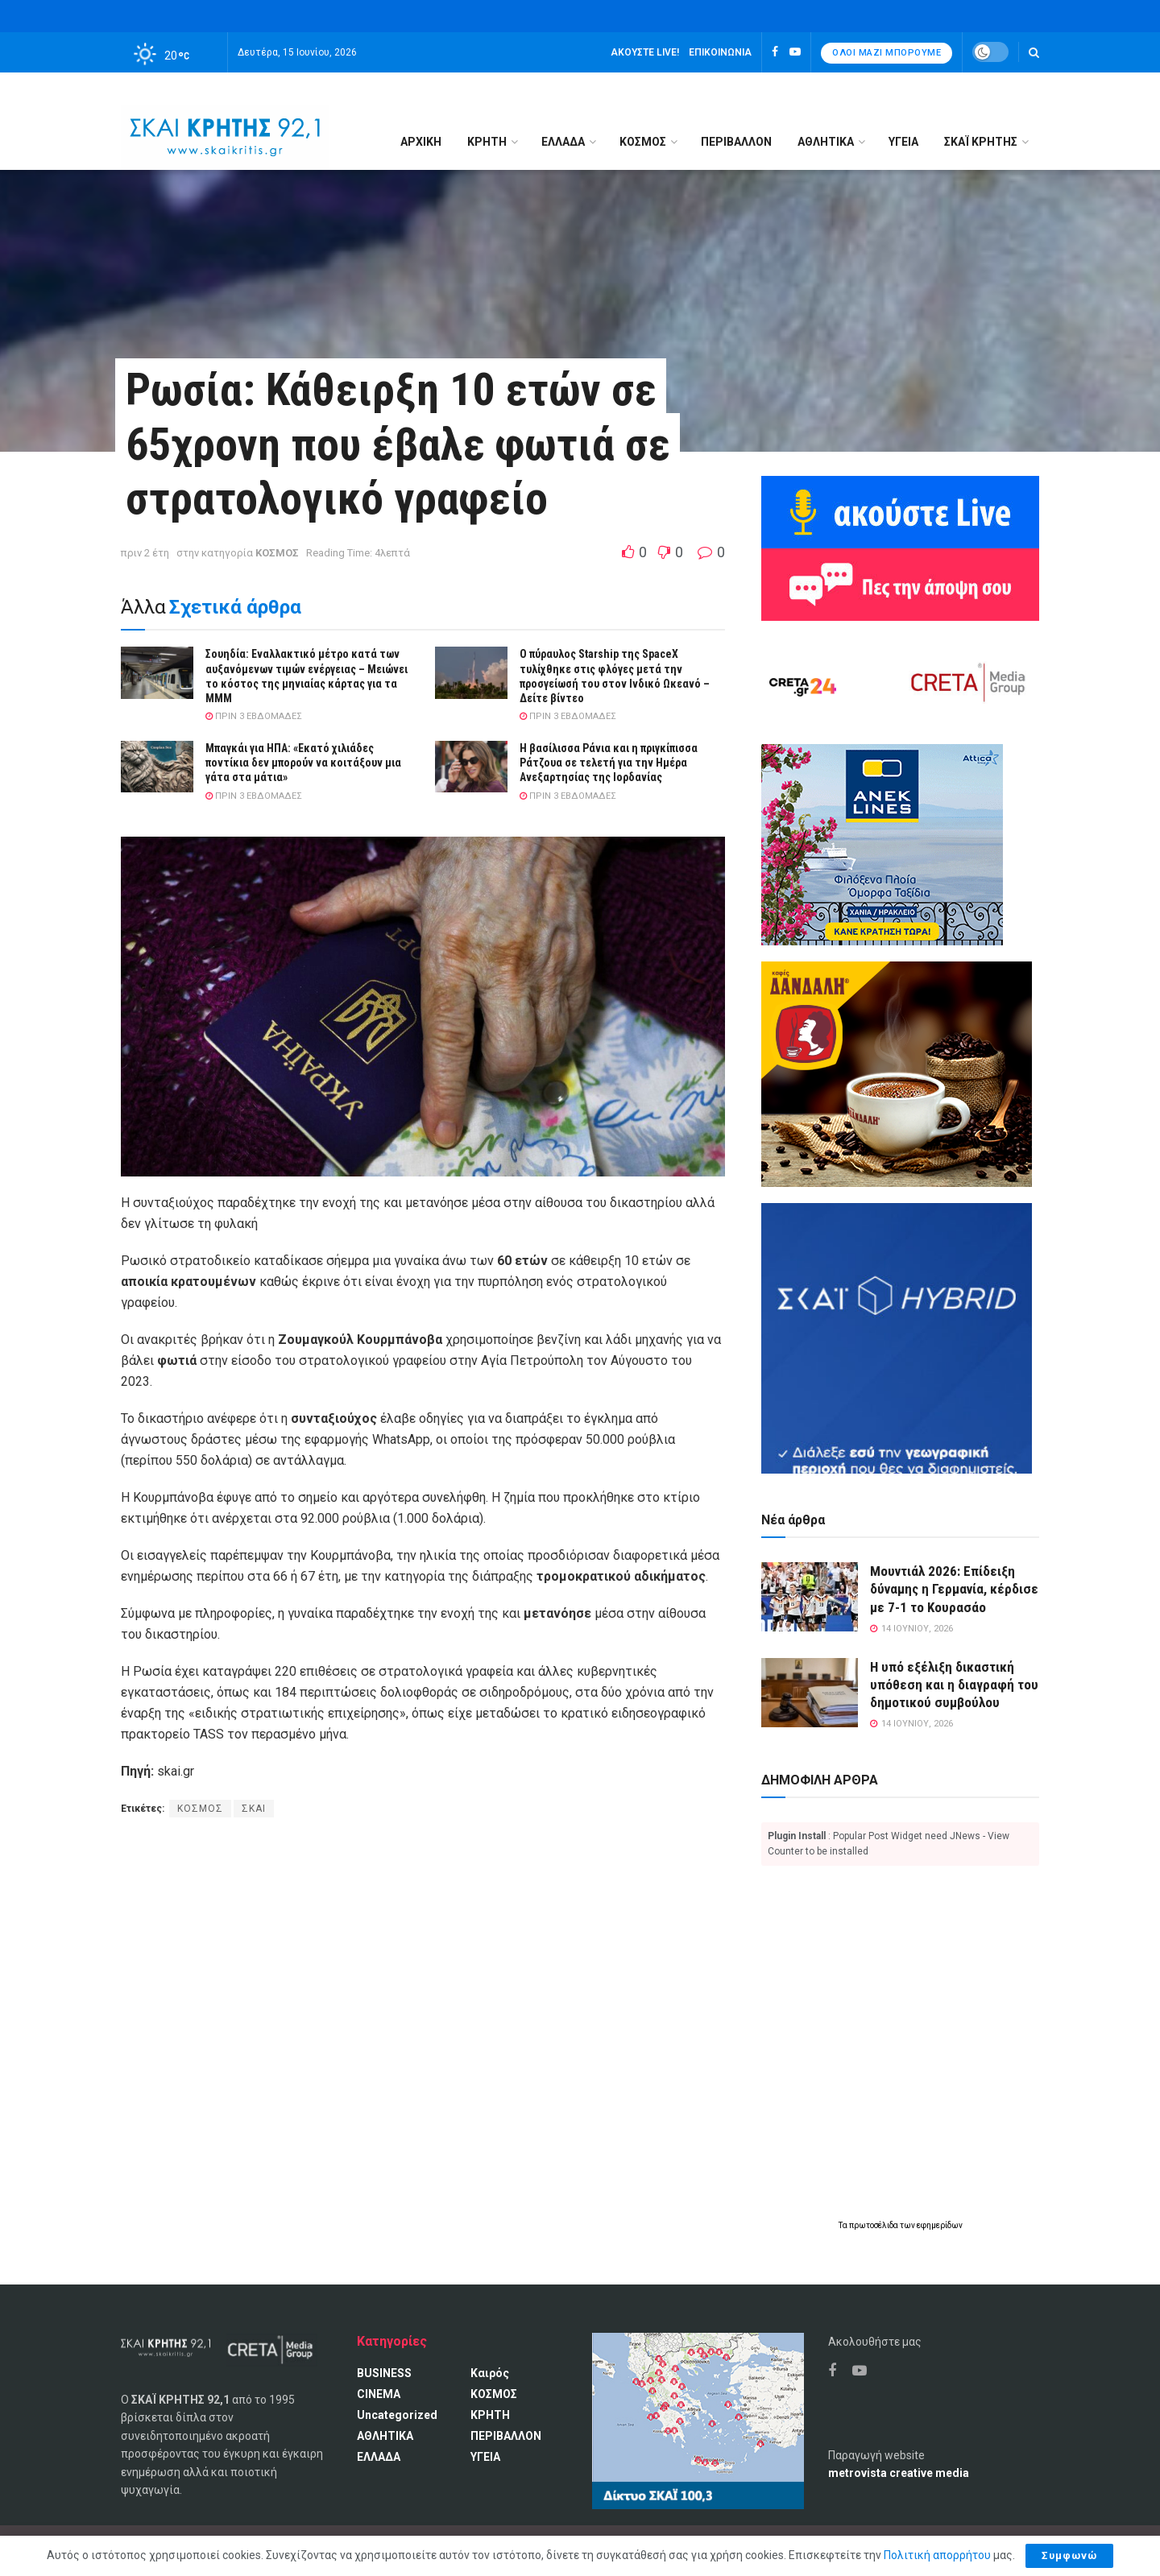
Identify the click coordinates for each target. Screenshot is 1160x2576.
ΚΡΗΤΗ (487, 141)
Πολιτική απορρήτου (937, 2555)
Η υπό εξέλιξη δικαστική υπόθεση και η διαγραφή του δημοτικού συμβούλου (954, 1684)
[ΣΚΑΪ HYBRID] (896, 1337)
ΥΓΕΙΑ (903, 141)
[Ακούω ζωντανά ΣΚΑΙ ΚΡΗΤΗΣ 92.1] (900, 511)
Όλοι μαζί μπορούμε (886, 53)
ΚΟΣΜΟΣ (642, 141)
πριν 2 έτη (145, 553)
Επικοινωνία (720, 52)
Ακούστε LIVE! (645, 52)
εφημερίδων (940, 2225)
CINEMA (378, 2394)
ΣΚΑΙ (254, 1808)
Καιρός (489, 2373)
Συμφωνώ (1069, 2555)
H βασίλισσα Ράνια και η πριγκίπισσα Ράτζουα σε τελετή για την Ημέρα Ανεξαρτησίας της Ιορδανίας (609, 763)
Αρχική (420, 141)
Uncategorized (397, 2415)
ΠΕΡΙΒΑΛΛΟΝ (736, 141)
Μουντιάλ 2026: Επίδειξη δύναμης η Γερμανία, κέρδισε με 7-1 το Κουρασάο (954, 1589)
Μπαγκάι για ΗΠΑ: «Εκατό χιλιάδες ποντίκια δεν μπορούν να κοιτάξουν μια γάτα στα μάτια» (303, 763)
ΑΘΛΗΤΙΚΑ (826, 141)
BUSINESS (384, 2373)
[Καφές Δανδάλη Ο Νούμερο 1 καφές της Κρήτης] (896, 1073)
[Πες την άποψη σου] (900, 583)
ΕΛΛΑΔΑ (563, 141)
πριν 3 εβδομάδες (253, 716)
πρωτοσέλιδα (874, 2225)
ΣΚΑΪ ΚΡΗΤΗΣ (980, 141)
